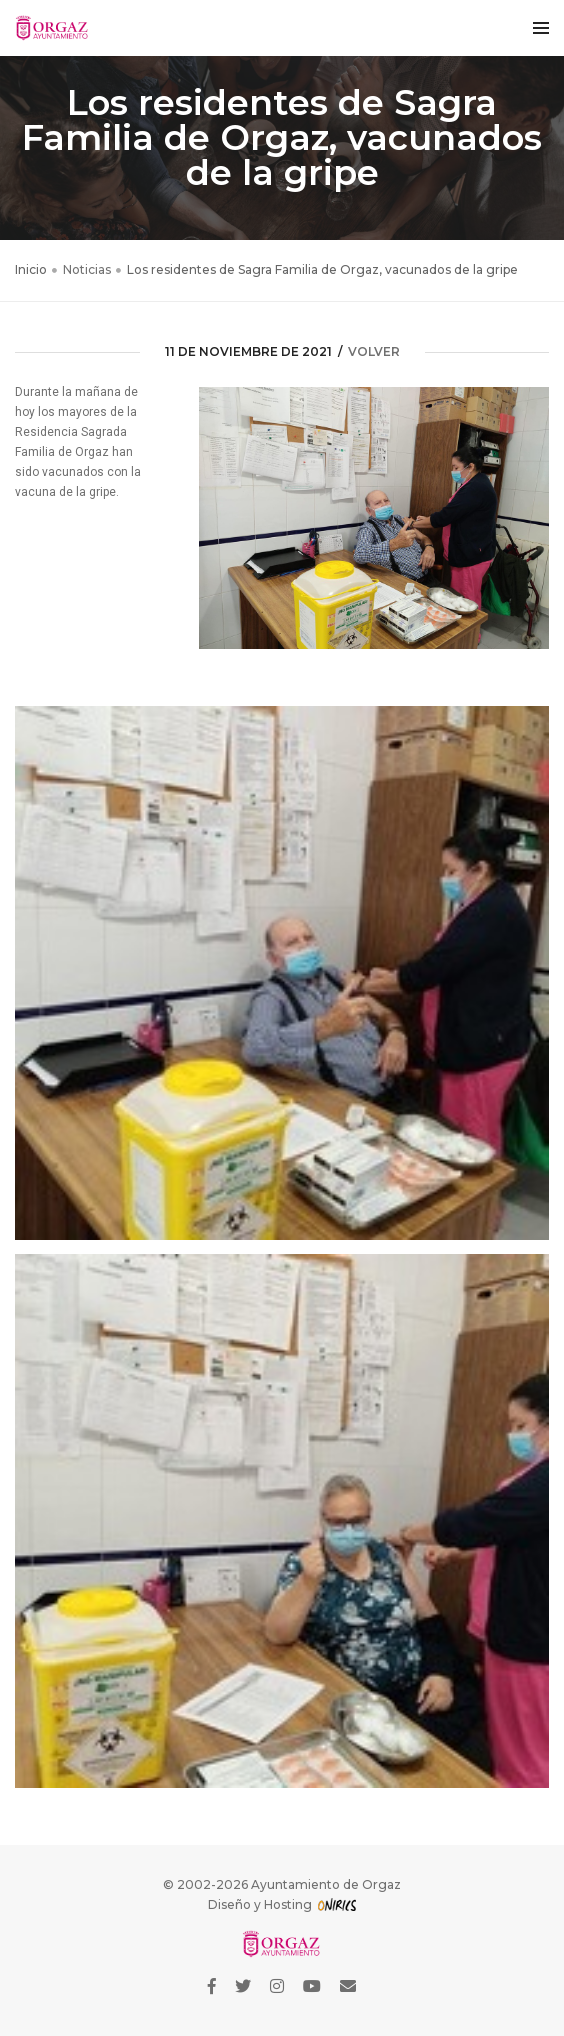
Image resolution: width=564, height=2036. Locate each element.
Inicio (31, 269)
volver (374, 351)
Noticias (87, 269)
